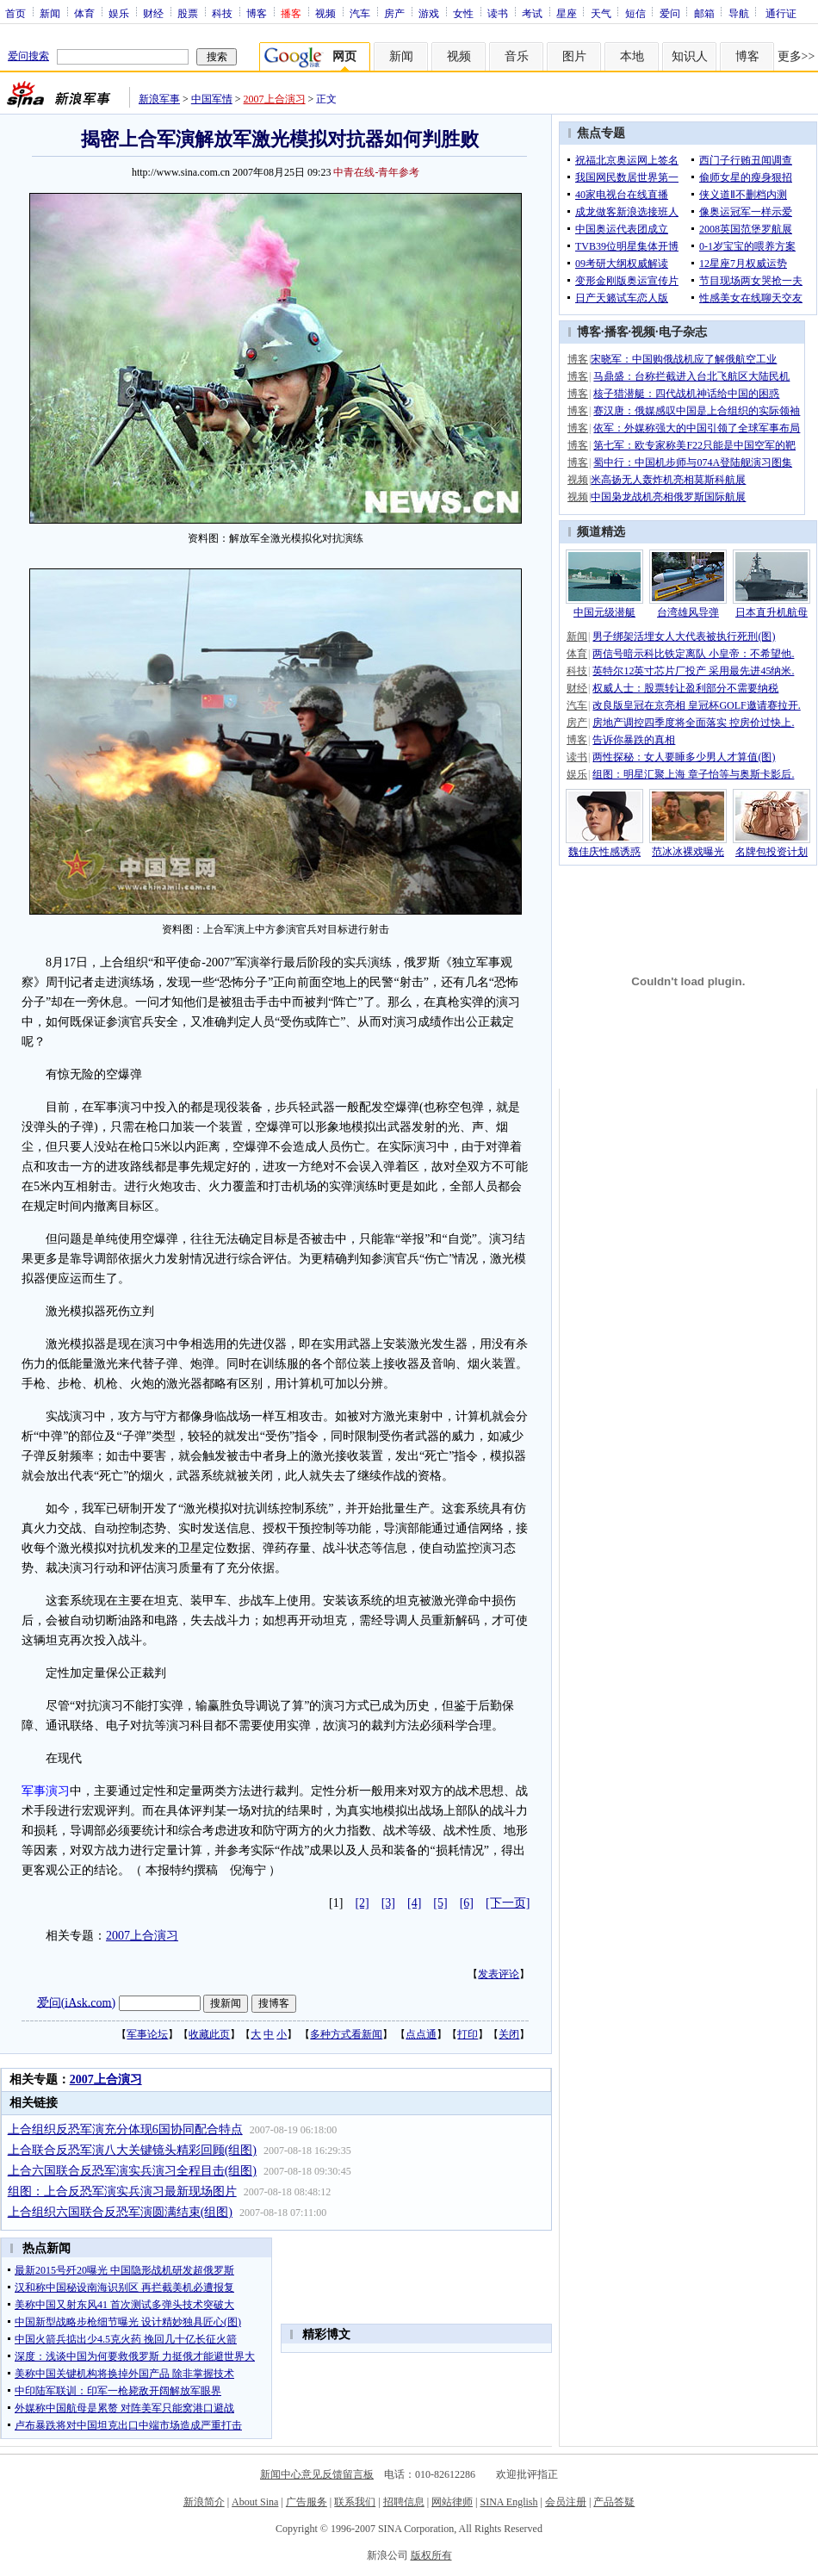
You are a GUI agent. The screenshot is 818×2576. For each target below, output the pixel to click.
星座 (566, 13)
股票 (187, 13)
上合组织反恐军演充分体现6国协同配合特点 (125, 2129)
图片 (574, 56)
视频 (325, 13)
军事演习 (46, 1791)
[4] (414, 1902)
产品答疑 (614, 2502)
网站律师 (452, 2502)
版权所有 (431, 2555)
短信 (635, 13)
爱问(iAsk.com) (76, 2002)
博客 (256, 13)
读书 (497, 13)
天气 (601, 13)
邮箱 (704, 13)
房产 (394, 13)
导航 (738, 13)
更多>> (796, 56)
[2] (362, 1902)
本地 (632, 56)
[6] (467, 1902)
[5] (440, 1902)
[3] (388, 1902)
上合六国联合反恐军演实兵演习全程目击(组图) (132, 2170)
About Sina (255, 2502)
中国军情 (211, 99)
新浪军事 (159, 99)
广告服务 (306, 2502)
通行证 (780, 13)
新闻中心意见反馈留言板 (317, 2474)
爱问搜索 (28, 56)
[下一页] (508, 1902)
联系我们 (354, 2502)
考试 (532, 13)
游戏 (428, 13)
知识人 (690, 56)
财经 (153, 13)
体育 (84, 13)
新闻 (50, 13)
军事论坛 (147, 2034)
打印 (467, 2034)
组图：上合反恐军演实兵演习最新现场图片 (122, 2191)
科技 (222, 13)
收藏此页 (209, 2034)
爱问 (670, 13)
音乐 (517, 56)
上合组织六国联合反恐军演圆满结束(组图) (120, 2212)
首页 (15, 13)
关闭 (509, 2034)
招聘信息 (403, 2502)
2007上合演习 (275, 99)
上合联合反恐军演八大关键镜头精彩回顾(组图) (132, 2150)
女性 (463, 13)
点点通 (421, 2034)
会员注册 (565, 2502)
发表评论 (498, 1974)
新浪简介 (204, 2502)
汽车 (360, 13)
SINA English (508, 2502)
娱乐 (118, 13)
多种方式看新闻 (346, 2034)
